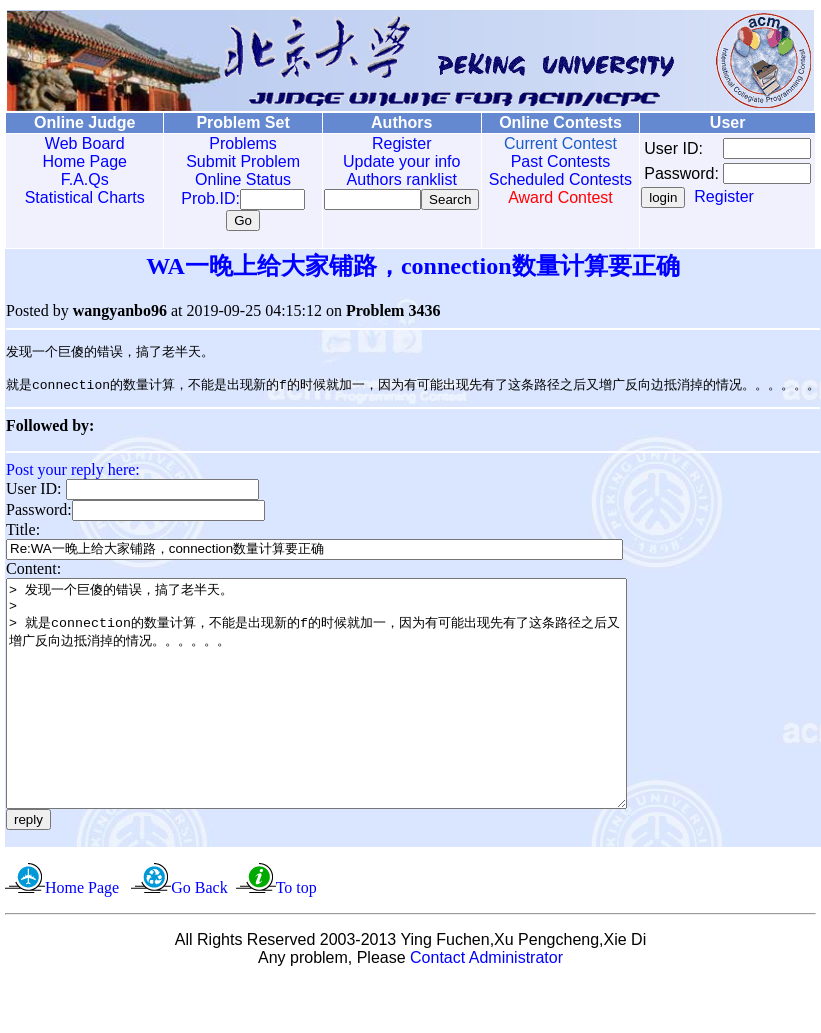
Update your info (380, 161)
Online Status (230, 179)
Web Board (80, 143)
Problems (230, 143)
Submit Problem (230, 161)
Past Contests (532, 161)
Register (381, 143)
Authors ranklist (380, 179)
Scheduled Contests (531, 179)
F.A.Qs (80, 179)
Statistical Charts (80, 197)
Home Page (80, 161)
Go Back (199, 937)
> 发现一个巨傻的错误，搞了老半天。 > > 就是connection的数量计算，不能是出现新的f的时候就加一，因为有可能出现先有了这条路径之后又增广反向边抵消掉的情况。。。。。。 (354, 721)
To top (296, 937)
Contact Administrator (486, 1007)
